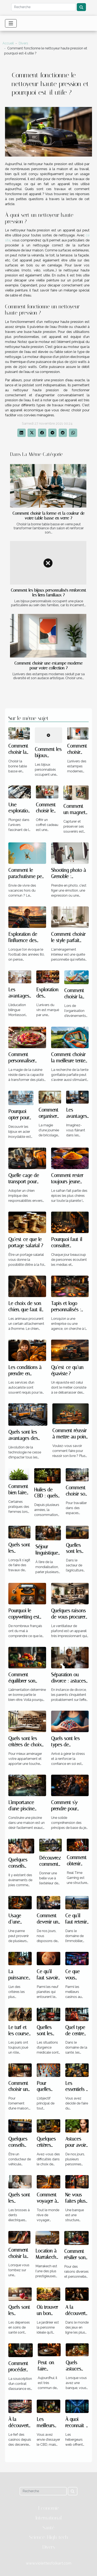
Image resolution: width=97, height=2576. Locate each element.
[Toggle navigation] (11, 23)
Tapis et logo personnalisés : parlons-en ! (66, 1310)
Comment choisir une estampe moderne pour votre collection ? (48, 665)
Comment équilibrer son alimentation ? (22, 1681)
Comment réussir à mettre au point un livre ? (69, 1437)
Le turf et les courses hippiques (19, 2034)
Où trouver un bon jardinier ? (47, 2313)
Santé (48, 2528)
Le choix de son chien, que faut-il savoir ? (25, 1310)
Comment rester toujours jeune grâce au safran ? (68, 1182)
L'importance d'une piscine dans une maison (26, 1809)
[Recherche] (43, 7)
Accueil (8, 43)
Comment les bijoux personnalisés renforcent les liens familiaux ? (48, 592)
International (48, 2518)
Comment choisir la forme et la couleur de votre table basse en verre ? (48, 516)
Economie (48, 2508)
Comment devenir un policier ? (47, 1922)
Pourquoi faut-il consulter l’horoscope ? (66, 1246)
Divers (23, 43)
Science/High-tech (48, 2537)
